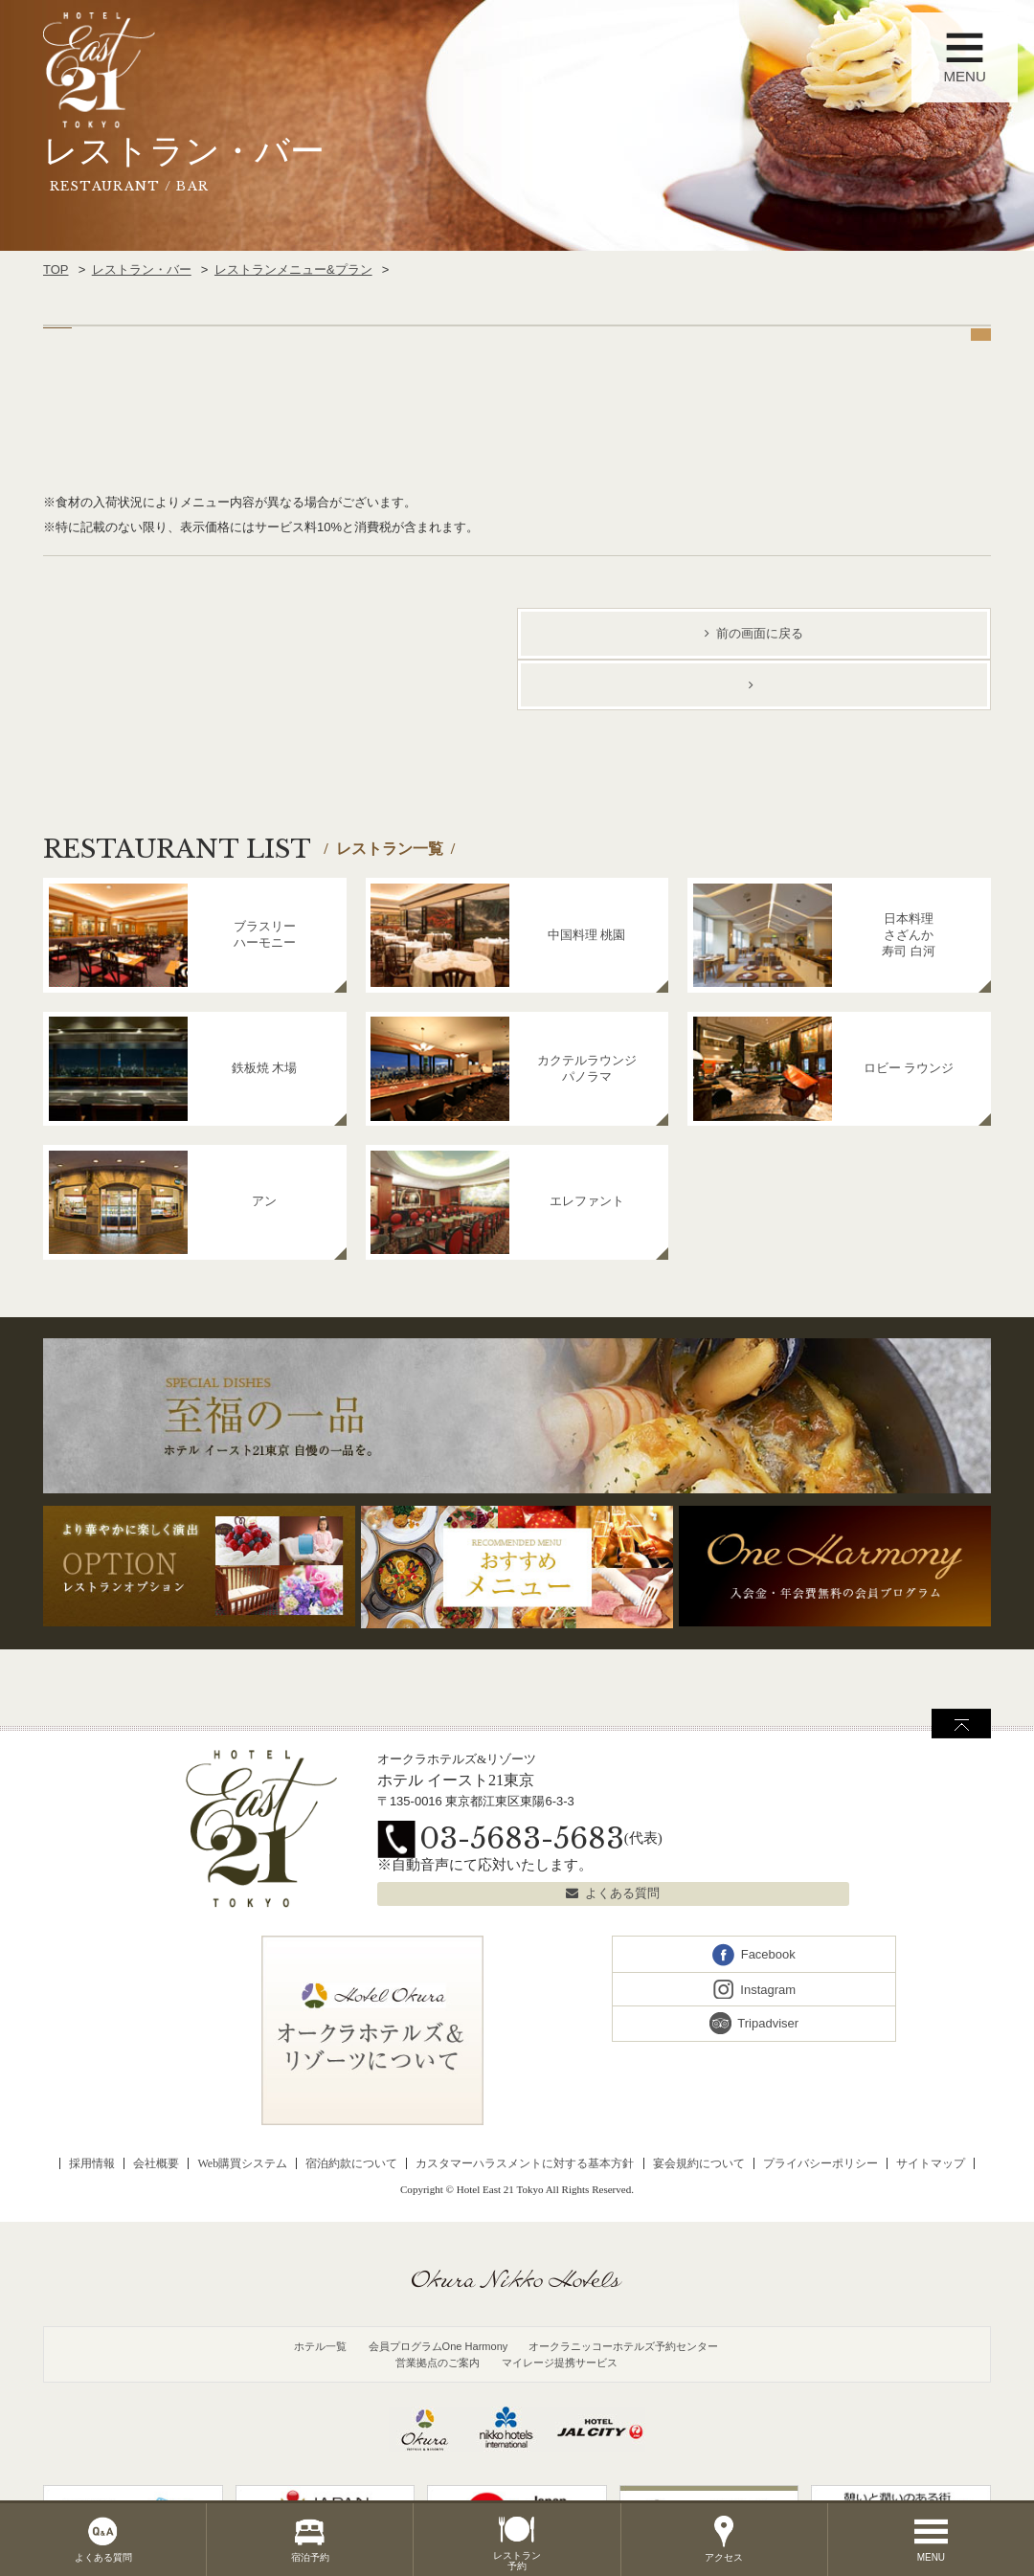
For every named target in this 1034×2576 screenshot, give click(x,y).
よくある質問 (622, 1893)
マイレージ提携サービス (560, 2362)
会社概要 (156, 2163)
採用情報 (92, 2163)
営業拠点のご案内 (437, 2362)
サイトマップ (930, 2163)
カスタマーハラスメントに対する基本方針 (525, 2163)
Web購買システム (242, 2163)
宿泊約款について (351, 2163)
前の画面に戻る (759, 633)
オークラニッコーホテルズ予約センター (623, 2346)
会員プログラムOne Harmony (438, 2346)
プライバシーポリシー (820, 2163)
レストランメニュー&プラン (293, 269)
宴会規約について (699, 2163)
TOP (56, 269)
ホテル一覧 (320, 2346)
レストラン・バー (141, 269)
